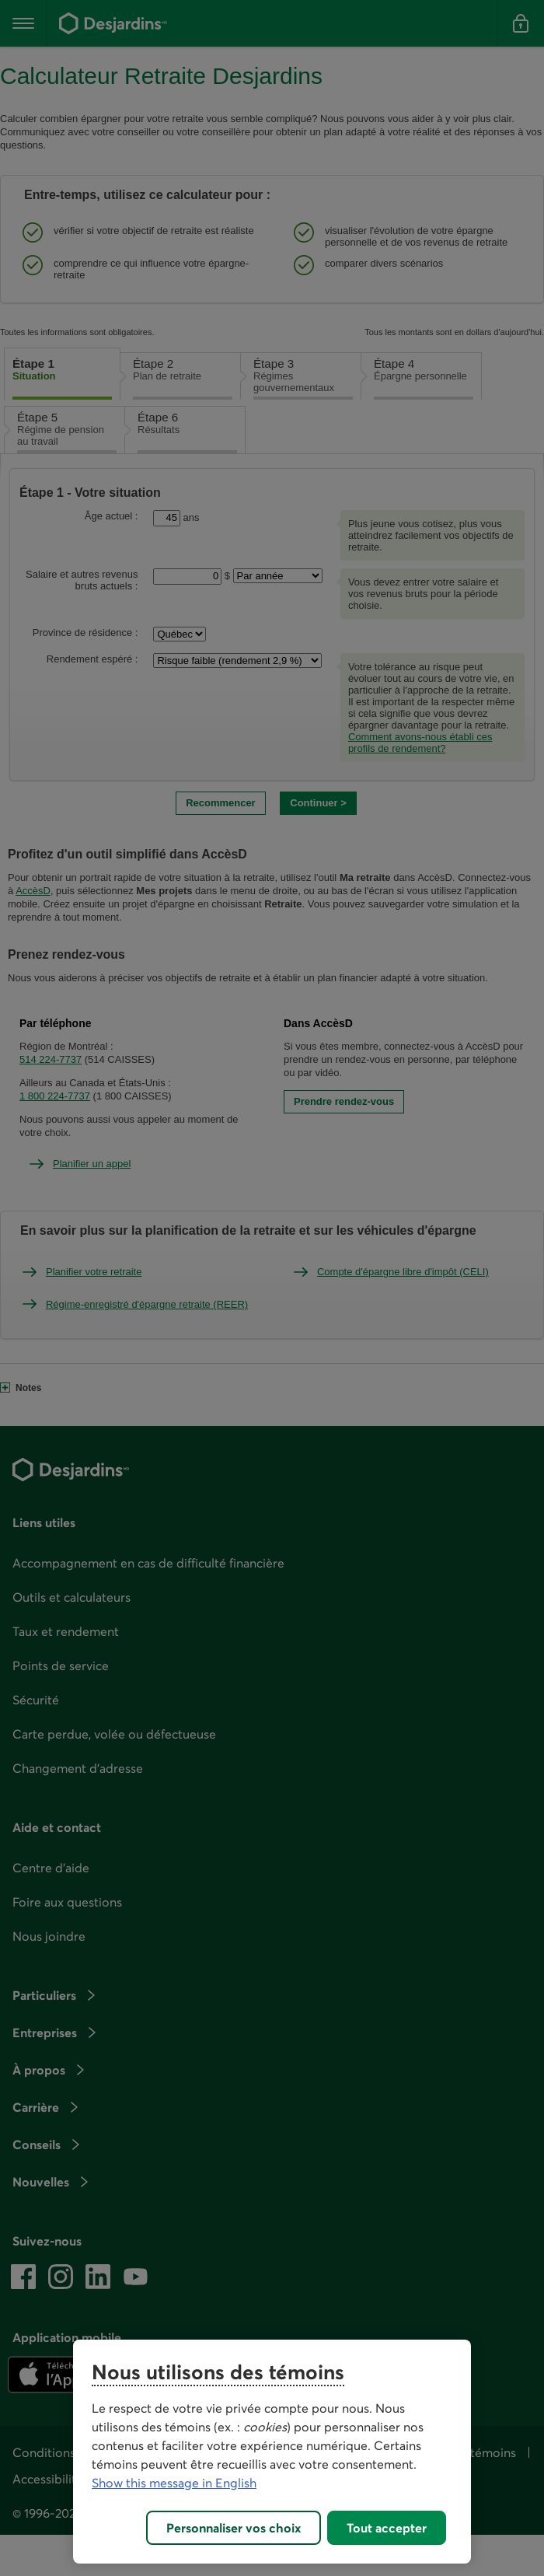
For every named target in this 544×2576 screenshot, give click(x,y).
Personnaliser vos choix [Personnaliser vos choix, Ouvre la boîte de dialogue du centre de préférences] (233, 2528)
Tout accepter (387, 2528)
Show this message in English (174, 2482)
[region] (272, 2452)
